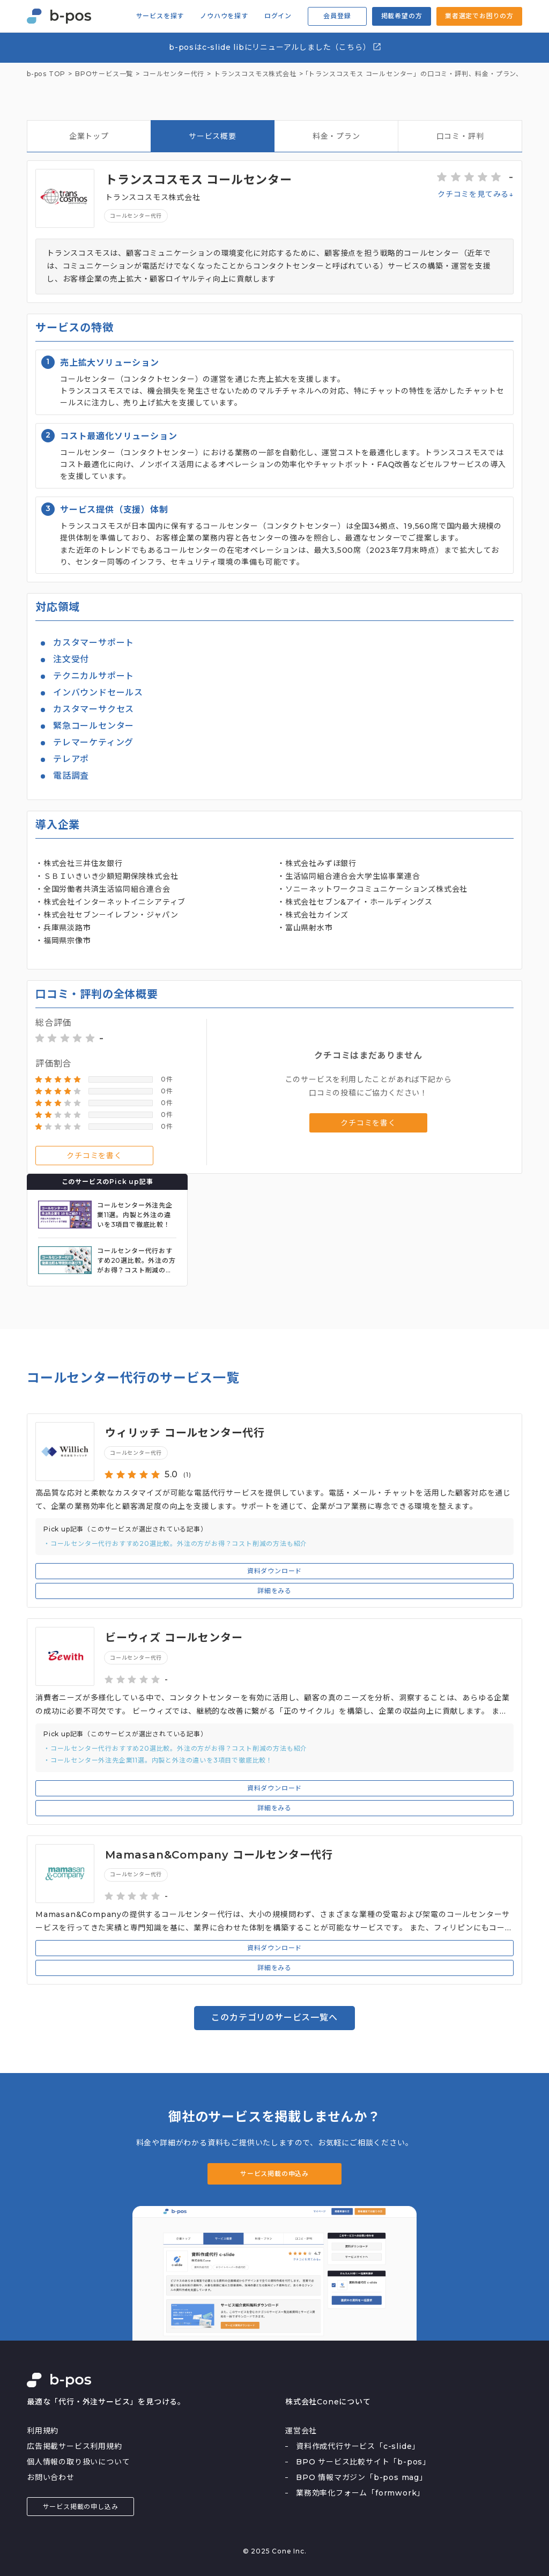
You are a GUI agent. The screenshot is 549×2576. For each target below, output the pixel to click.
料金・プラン (336, 136)
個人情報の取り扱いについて (78, 2462)
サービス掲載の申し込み (80, 2507)
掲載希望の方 (401, 16)
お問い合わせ (51, 2477)
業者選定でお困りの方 (479, 16)
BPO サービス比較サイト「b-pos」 (363, 2462)
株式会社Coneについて (328, 2402)
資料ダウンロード (274, 1571)
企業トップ (89, 136)
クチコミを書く (94, 1155)
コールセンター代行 (136, 215)
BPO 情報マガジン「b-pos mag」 (361, 2477)
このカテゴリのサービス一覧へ (274, 2017)
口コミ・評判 (460, 136)
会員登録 (337, 16)
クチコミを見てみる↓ (475, 194)
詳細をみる (274, 1591)
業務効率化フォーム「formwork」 (360, 2493)
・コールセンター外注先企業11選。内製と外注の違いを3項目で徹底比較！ (158, 1760)
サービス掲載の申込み (274, 2174)
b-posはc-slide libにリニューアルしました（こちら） (275, 47)
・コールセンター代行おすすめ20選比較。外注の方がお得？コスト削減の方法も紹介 (175, 1543)
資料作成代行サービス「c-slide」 (358, 2446)
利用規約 (42, 2431)
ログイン (278, 16)
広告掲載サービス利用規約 (74, 2446)
